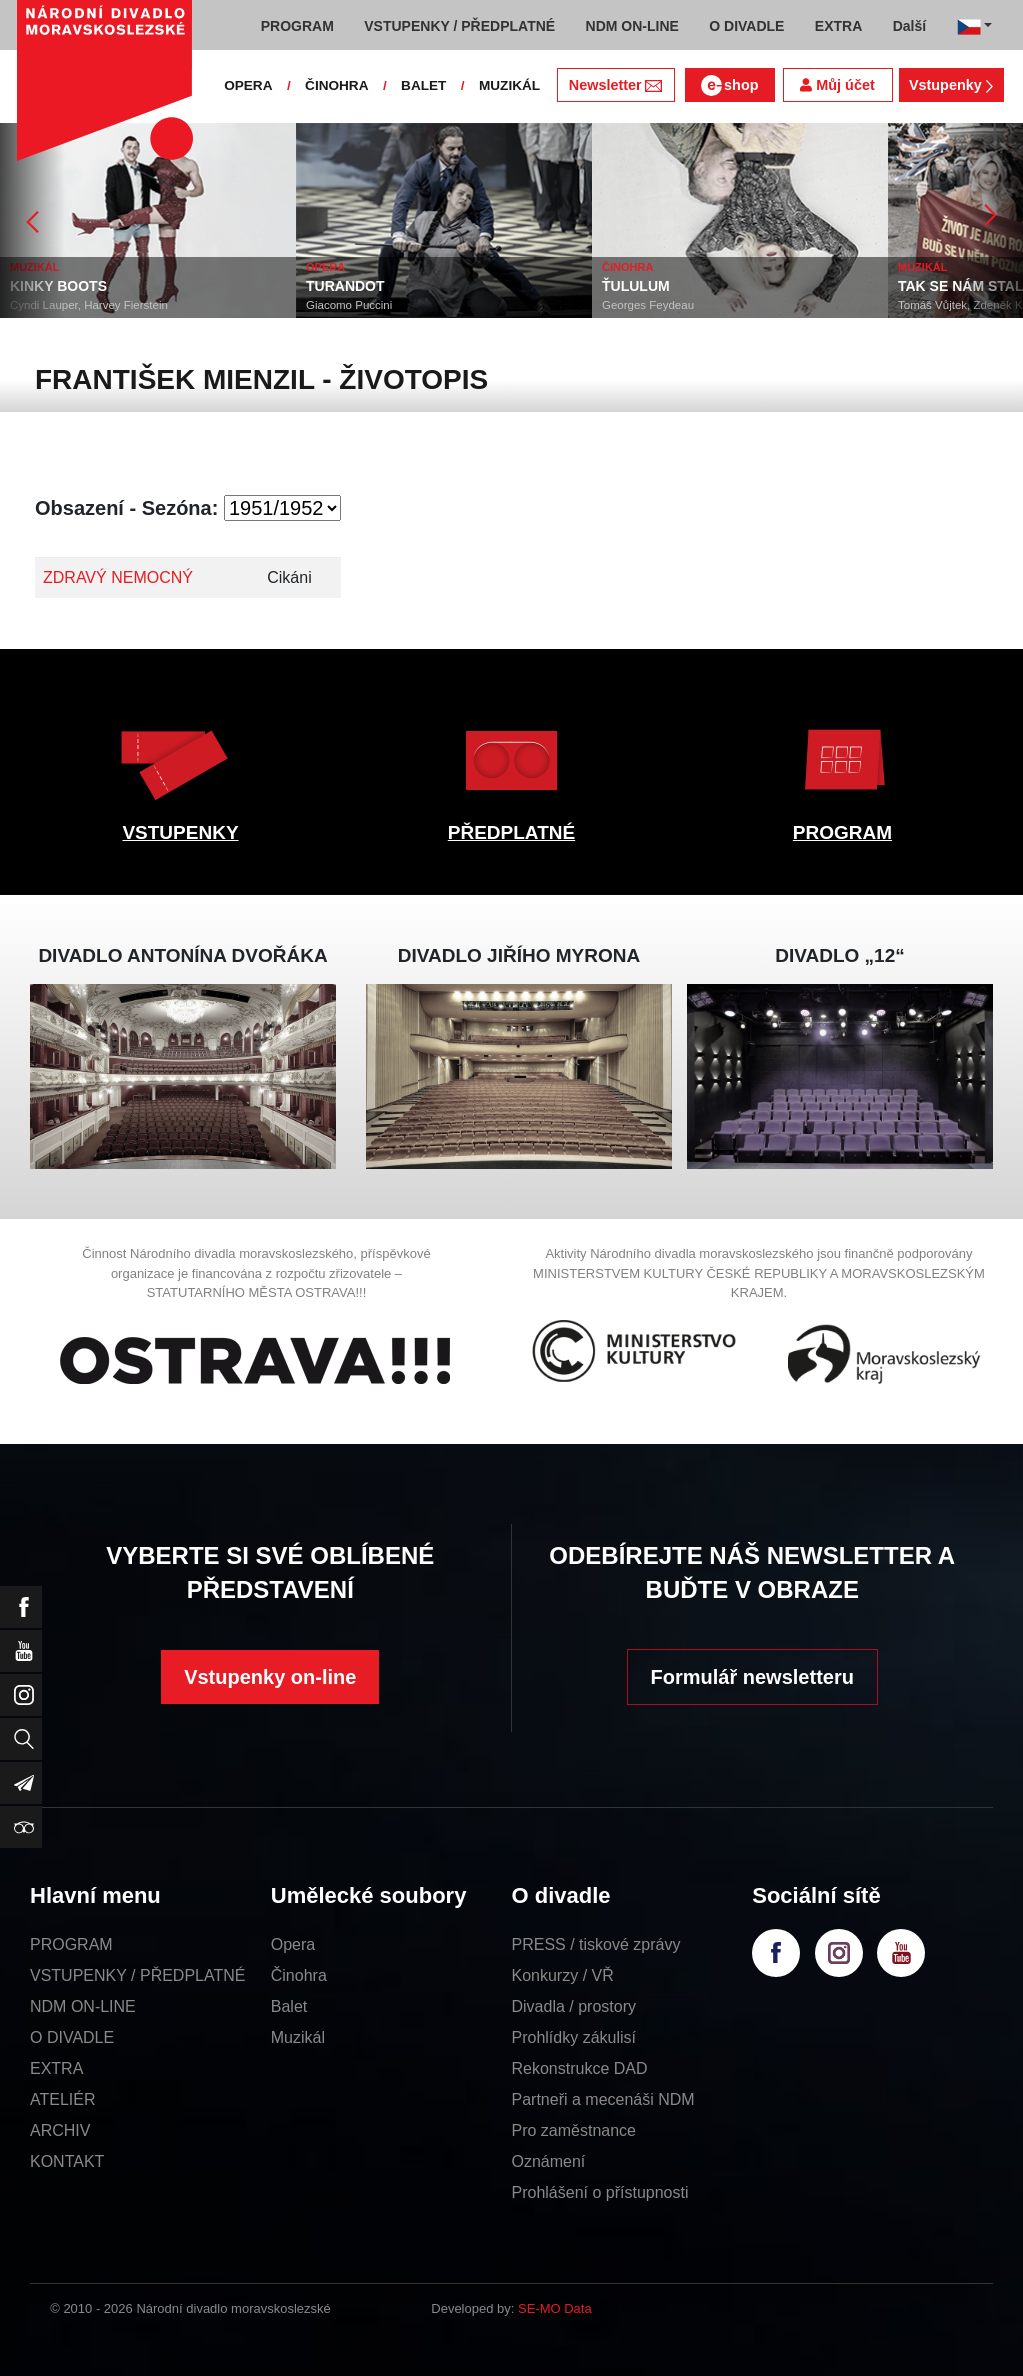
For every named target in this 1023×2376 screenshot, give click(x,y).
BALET (423, 85)
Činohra (299, 1975)
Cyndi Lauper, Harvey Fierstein (89, 305)
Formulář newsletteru (752, 1677)
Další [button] (909, 26)
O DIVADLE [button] (746, 26)
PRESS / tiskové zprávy (596, 1944)
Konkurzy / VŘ (563, 1975)
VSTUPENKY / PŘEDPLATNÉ (137, 1975)
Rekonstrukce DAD (580, 2068)
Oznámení (549, 2161)
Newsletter (615, 85)
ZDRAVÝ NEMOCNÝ (118, 577)
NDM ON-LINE (83, 2006)
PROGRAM (842, 832)
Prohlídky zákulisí (574, 2037)
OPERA (248, 85)
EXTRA (56, 2068)
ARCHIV (60, 2130)
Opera (293, 1944)
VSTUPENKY (180, 832)
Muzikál (298, 2037)
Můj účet (837, 85)
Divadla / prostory (574, 2006)
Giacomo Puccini (349, 305)
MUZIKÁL (509, 85)
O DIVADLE (72, 2037)
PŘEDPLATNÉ (511, 832)
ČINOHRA (336, 85)
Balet (289, 2006)
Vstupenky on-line (270, 1677)
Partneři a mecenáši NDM (603, 2099)
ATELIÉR (63, 2099)
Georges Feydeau (648, 305)
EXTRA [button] (838, 26)
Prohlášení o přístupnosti (600, 2192)
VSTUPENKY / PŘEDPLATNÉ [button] (459, 26)
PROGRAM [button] (297, 26)
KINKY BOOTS (58, 286)
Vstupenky (951, 85)
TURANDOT (345, 286)
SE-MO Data (555, 2308)
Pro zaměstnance (574, 2130)
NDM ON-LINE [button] (632, 26)
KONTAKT (67, 2161)
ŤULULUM (636, 286)
